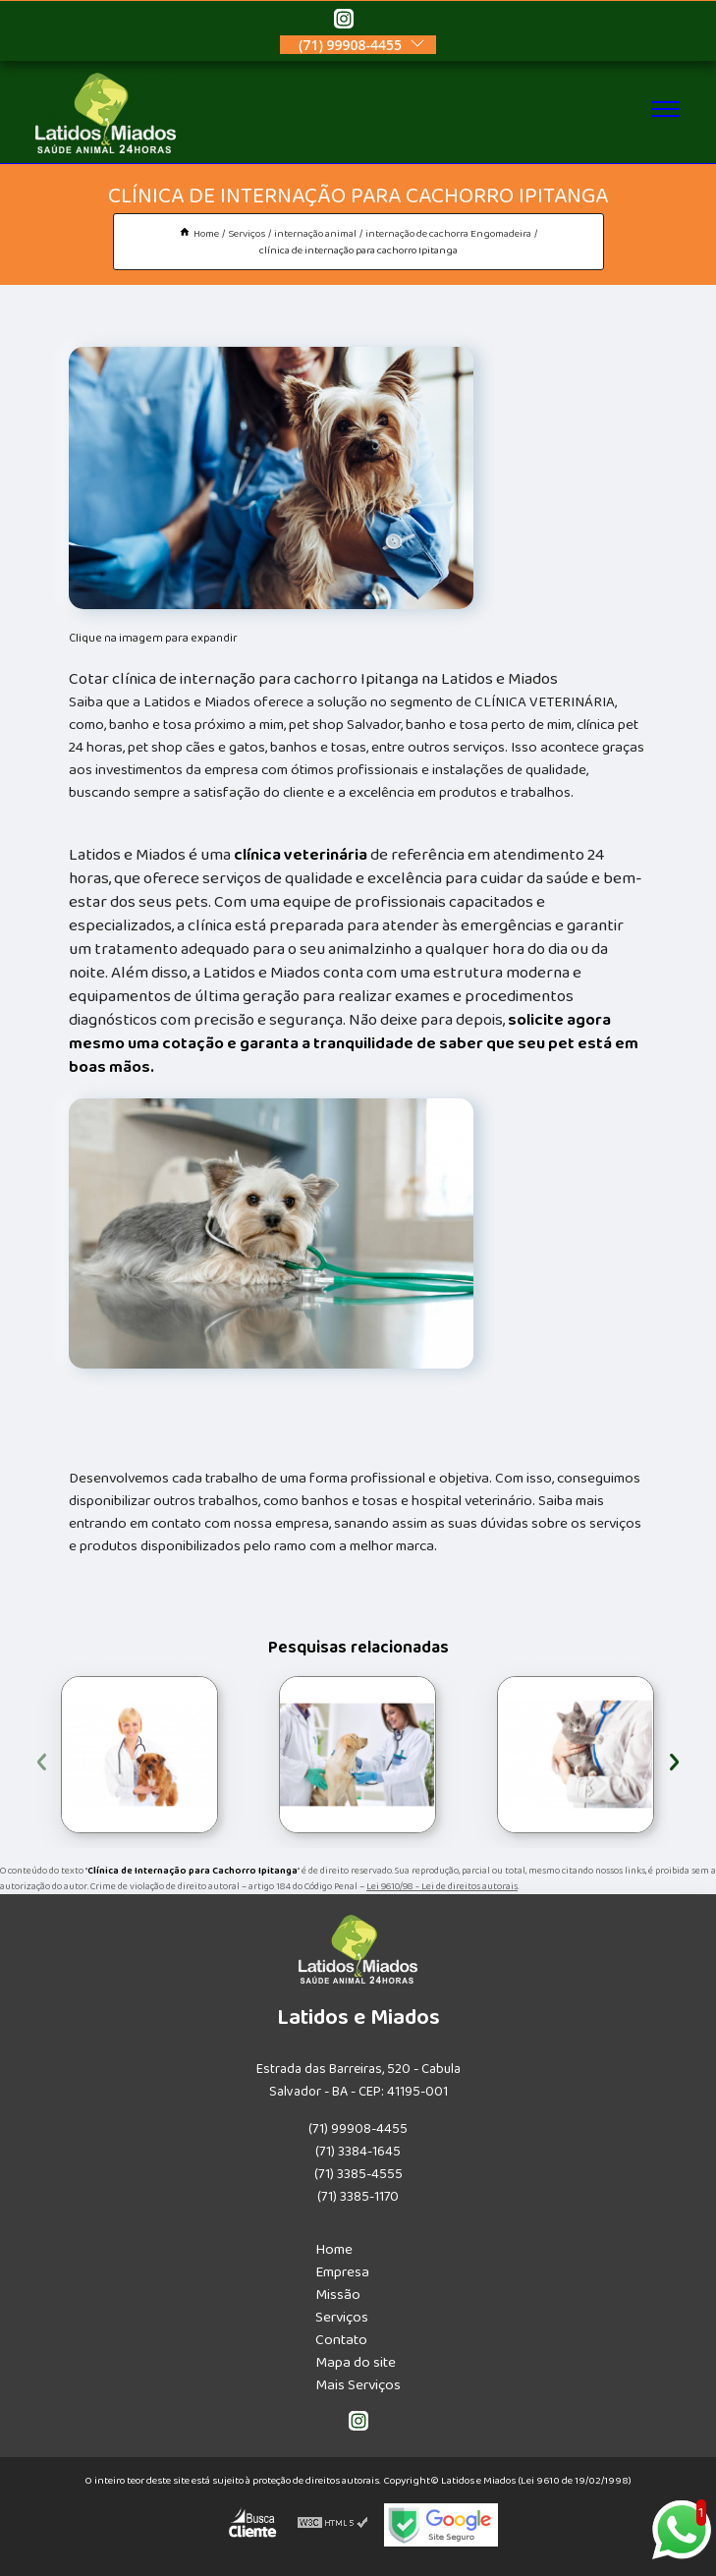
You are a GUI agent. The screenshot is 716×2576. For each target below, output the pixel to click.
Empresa (342, 2272)
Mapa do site (355, 2362)
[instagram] (344, 21)
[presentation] (41, 1759)
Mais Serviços (358, 2385)
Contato (341, 2339)
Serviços (341, 2317)
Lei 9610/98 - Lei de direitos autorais (442, 1886)
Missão (337, 2294)
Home (334, 2249)
